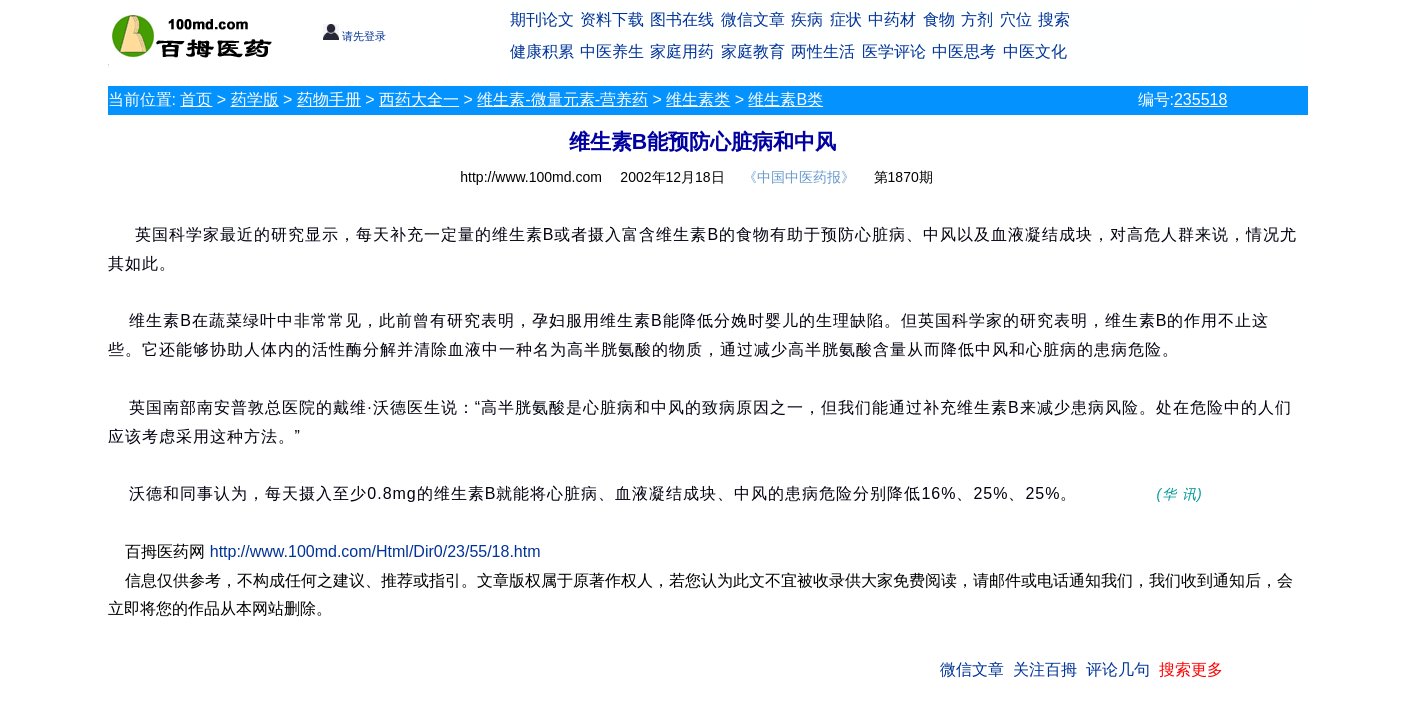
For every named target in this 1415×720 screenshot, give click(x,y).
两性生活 (823, 51)
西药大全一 (419, 99)
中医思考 (964, 51)
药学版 (255, 99)
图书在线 (682, 19)
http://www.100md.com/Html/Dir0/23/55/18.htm (375, 551)
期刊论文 (542, 19)
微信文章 (753, 19)
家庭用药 (682, 51)
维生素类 (698, 99)
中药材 (892, 19)
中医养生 (612, 51)
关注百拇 (1045, 669)
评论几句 (1118, 669)
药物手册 (329, 99)
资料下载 (612, 19)
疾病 (807, 19)
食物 (939, 19)
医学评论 (894, 51)
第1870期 (903, 177)
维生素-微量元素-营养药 (562, 99)
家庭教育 (753, 51)
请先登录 (354, 36)
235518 (1200, 99)
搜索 (1054, 19)
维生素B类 (785, 99)
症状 (846, 19)
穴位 (1016, 19)
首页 (196, 99)
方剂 (977, 19)
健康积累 (542, 51)
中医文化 (1035, 51)
